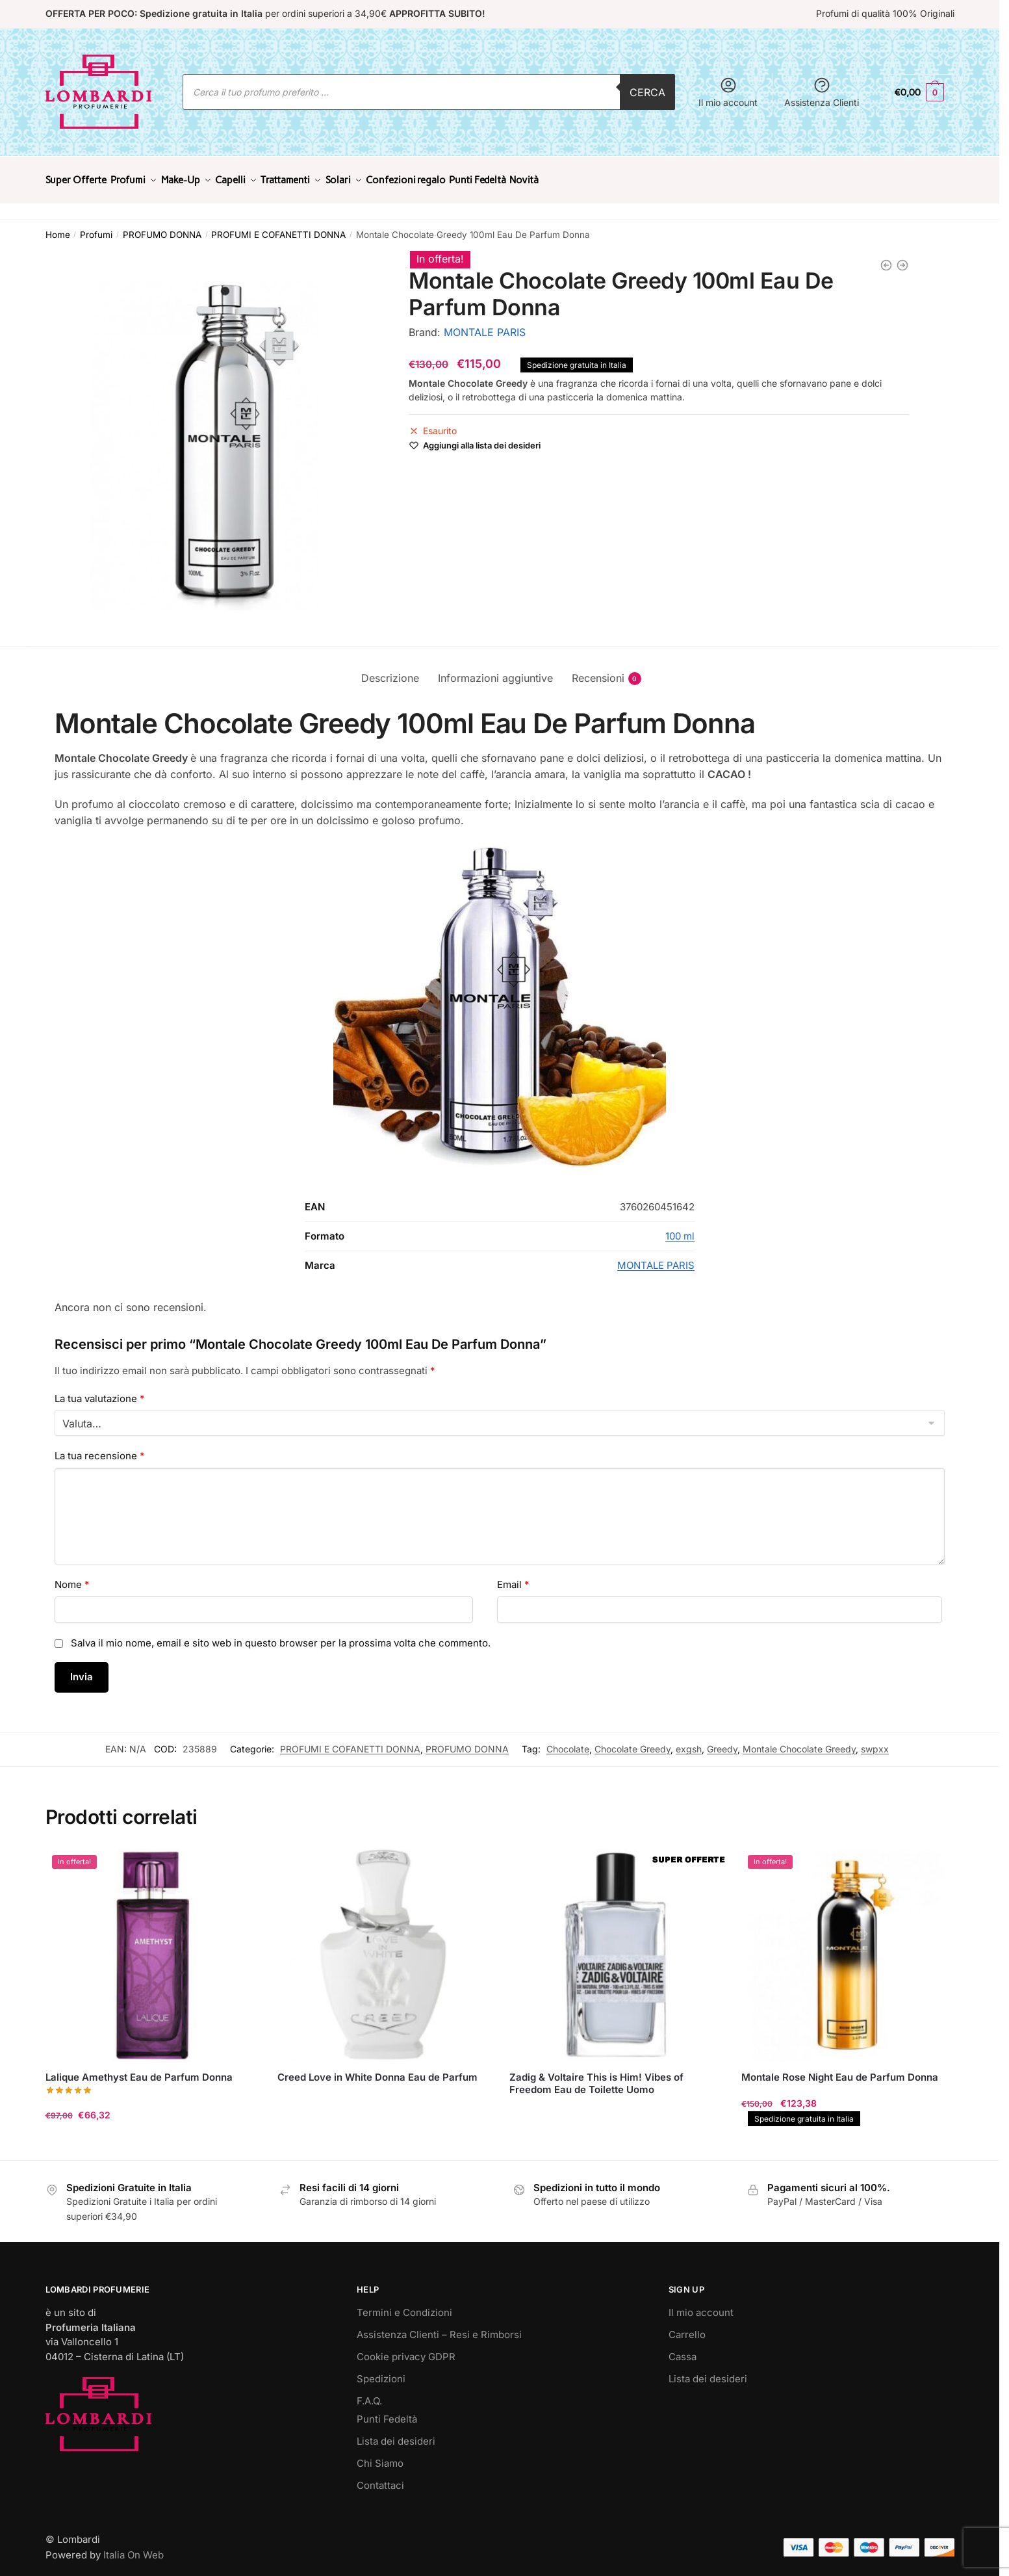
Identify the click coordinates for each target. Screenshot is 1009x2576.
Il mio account (728, 92)
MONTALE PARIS (485, 324)
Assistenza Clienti (821, 92)
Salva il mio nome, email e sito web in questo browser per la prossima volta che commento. (281, 1635)
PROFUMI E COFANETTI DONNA (278, 227)
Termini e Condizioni (404, 2304)
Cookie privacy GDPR (406, 2349)
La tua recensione (100, 1448)
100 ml (680, 1228)
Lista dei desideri (396, 2433)
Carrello (687, 2327)
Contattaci (380, 2477)
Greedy (722, 1741)
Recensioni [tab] (598, 670)
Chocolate (567, 1741)
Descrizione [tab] (390, 670)
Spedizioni (381, 2371)
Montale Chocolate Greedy (799, 1741)
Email (513, 1576)
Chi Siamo (380, 2455)
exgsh (689, 1741)
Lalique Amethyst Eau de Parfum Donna (139, 2069)
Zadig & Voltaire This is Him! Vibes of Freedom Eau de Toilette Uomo (596, 2075)
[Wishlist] (482, 437)
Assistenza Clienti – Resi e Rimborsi (439, 2327)
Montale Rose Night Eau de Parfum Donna (839, 2069)
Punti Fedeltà (387, 2411)
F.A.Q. (369, 2393)
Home (57, 227)
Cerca (647, 92)
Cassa (682, 2349)
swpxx (875, 1741)
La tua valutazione (100, 1391)
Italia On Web (133, 2547)
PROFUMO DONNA (162, 227)
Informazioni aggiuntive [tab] (495, 670)
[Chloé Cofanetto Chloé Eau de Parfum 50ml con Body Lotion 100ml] (886, 257)
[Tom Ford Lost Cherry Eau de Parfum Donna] (902, 257)
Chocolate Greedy (632, 1741)
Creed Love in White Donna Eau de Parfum (377, 2069)
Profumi (96, 227)
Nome (72, 1576)
